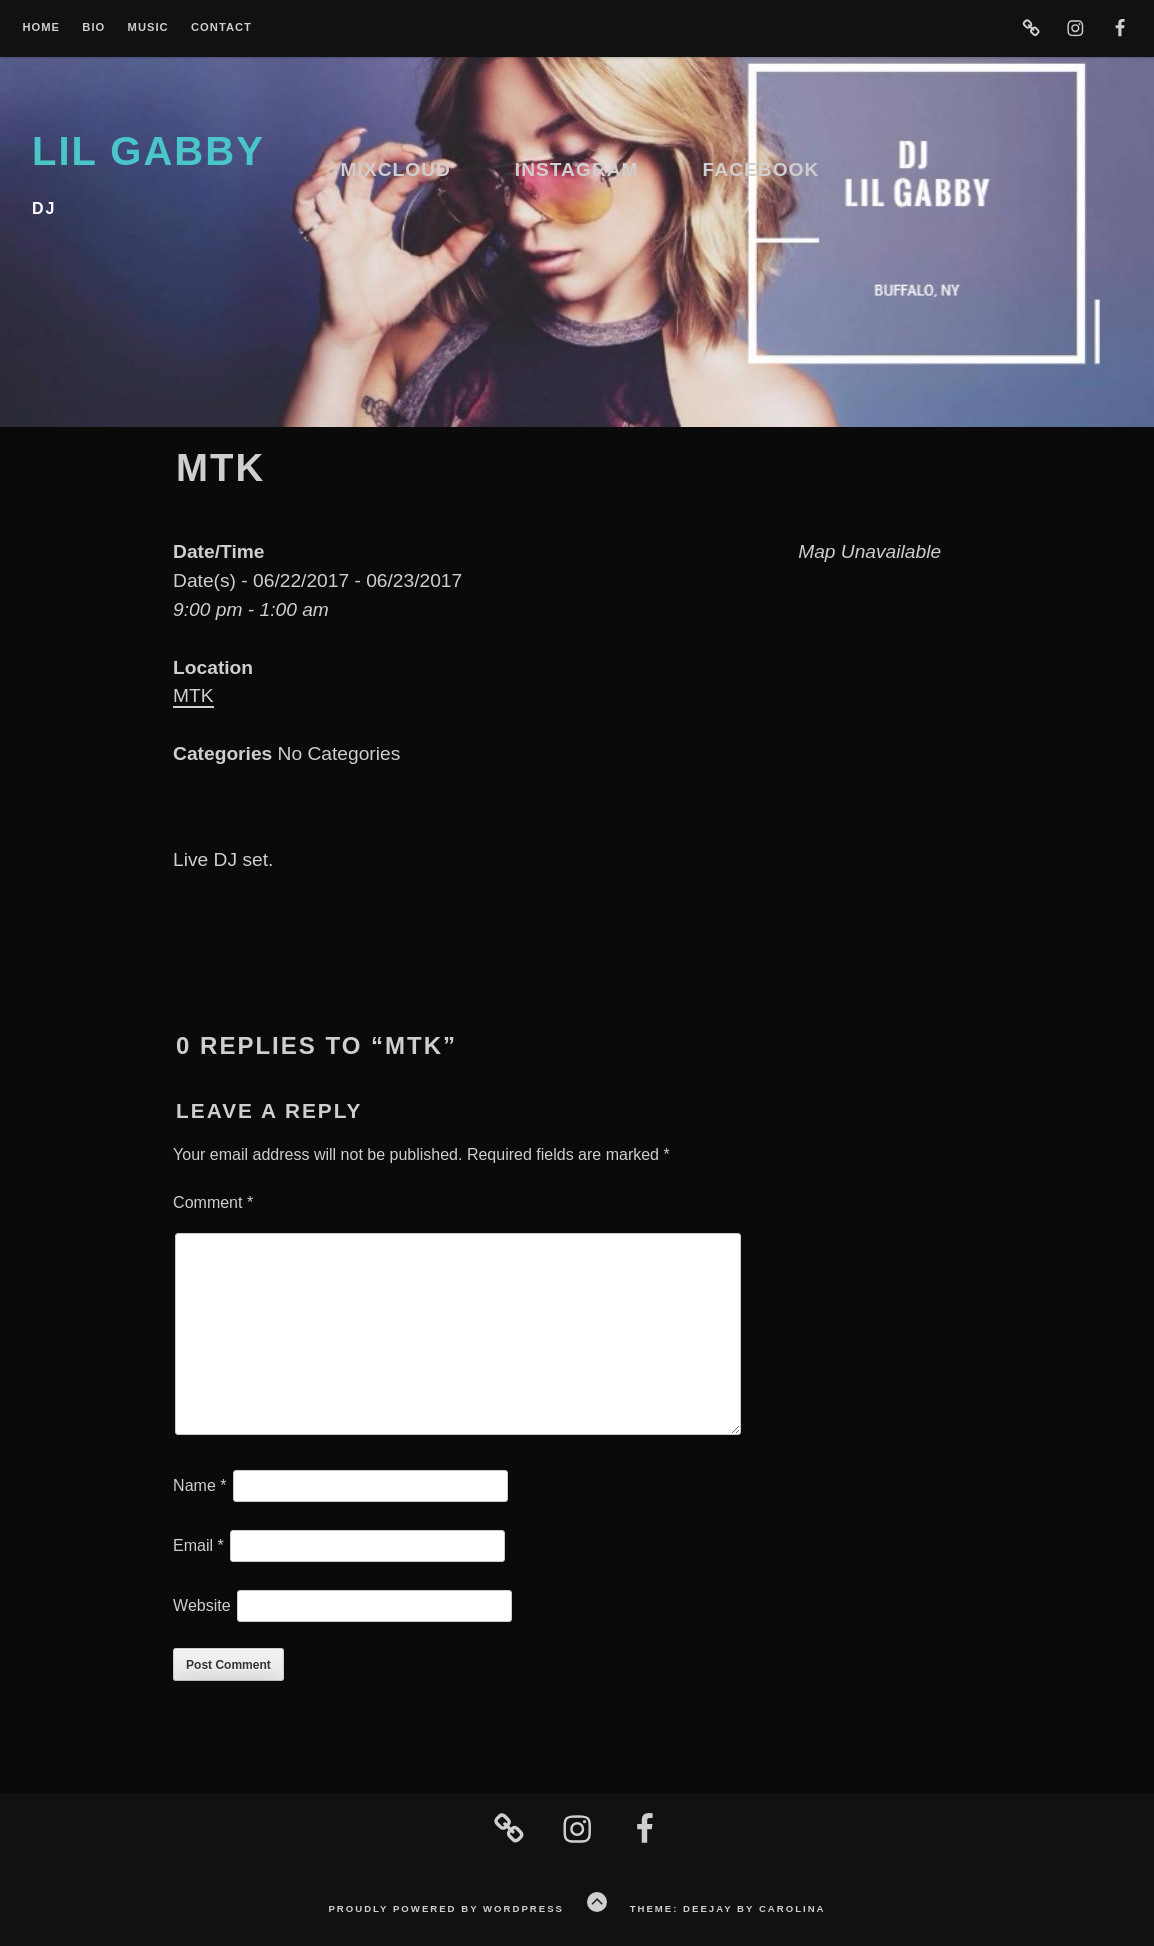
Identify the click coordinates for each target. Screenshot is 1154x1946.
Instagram (577, 169)
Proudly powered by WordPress (445, 1908)
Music (148, 27)
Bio (93, 27)
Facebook (761, 169)
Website (202, 1605)
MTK (193, 695)
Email (198, 1545)
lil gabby (148, 151)
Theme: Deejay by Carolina (728, 1908)
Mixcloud (396, 169)
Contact (221, 27)
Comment (213, 1202)
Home (41, 27)
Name (199, 1485)
